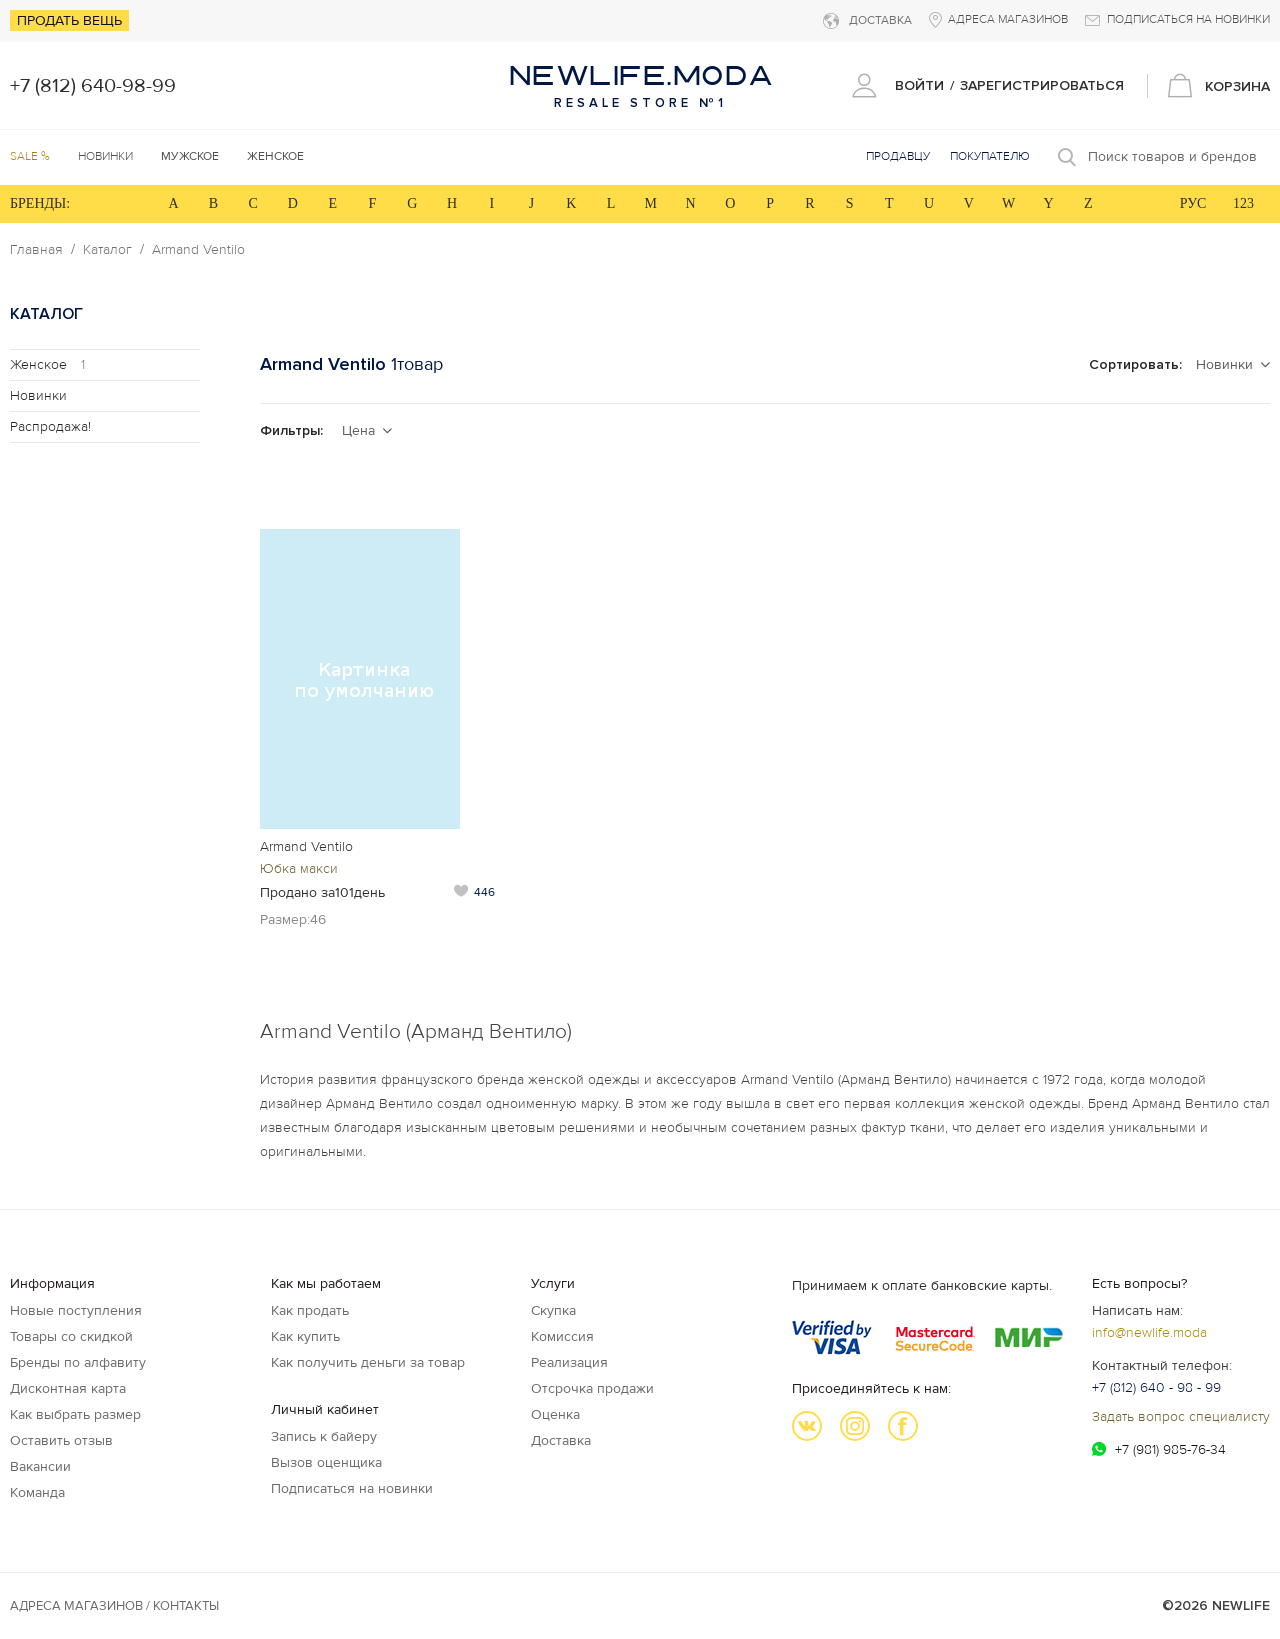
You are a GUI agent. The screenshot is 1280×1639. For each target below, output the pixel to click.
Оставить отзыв (61, 1440)
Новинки (105, 156)
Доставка (561, 1440)
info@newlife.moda (1149, 1332)
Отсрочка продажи (592, 1388)
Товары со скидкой (71, 1336)
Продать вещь (69, 20)
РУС (1193, 203)
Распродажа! (50, 426)
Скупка (553, 1310)
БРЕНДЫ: (40, 203)
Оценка (555, 1414)
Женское (47, 364)
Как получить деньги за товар (368, 1362)
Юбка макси (299, 868)
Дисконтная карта (68, 1388)
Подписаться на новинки (352, 1488)
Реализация (569, 1362)
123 (1243, 203)
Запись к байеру (324, 1436)
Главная (36, 250)
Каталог (107, 250)
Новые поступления (76, 1310)
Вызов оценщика (326, 1462)
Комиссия (562, 1336)
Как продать (310, 1310)
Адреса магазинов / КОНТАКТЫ (114, 1606)
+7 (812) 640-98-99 (93, 86)
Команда (37, 1492)
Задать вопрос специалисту (1181, 1416)
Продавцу (898, 156)
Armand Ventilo (198, 250)
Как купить (305, 1336)
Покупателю (990, 156)
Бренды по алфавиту (78, 1362)
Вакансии (40, 1466)
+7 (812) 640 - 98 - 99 (1156, 1387)
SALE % (30, 156)
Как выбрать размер (75, 1414)
